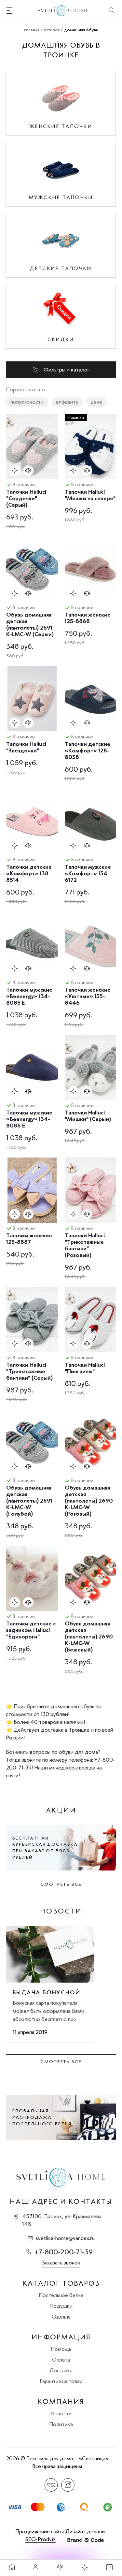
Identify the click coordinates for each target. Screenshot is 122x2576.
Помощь (61, 2349)
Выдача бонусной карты (46, 1992)
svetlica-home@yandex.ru (65, 2238)
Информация (61, 2337)
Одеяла (61, 2316)
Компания (61, 2401)
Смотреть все (61, 1884)
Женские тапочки (60, 126)
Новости (61, 2413)
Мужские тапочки (61, 197)
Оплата (61, 2359)
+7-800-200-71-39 (63, 2252)
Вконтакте (51, 2485)
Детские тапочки (61, 268)
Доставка (61, 2370)
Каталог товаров (61, 2283)
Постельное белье (61, 2295)
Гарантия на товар (61, 2381)
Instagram (68, 2485)
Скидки (60, 339)
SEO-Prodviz (40, 2539)
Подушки (61, 2306)
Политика (61, 2424)
